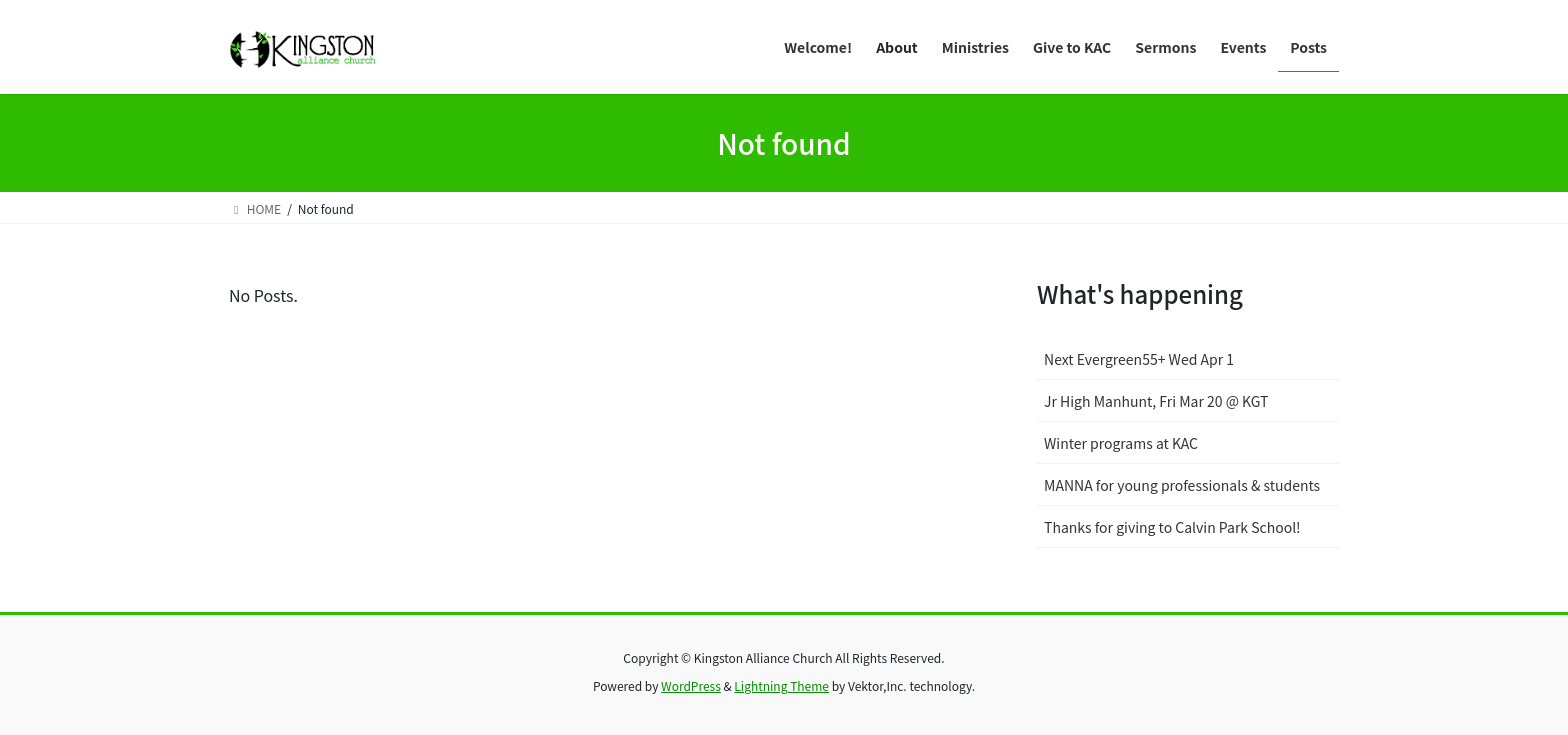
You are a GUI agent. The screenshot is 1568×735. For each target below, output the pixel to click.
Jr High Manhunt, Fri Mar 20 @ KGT (1156, 401)
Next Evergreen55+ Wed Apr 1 (1139, 359)
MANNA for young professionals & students (1182, 485)
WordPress (691, 685)
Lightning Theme (781, 685)
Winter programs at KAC (1121, 443)
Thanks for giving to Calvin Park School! (1172, 527)
